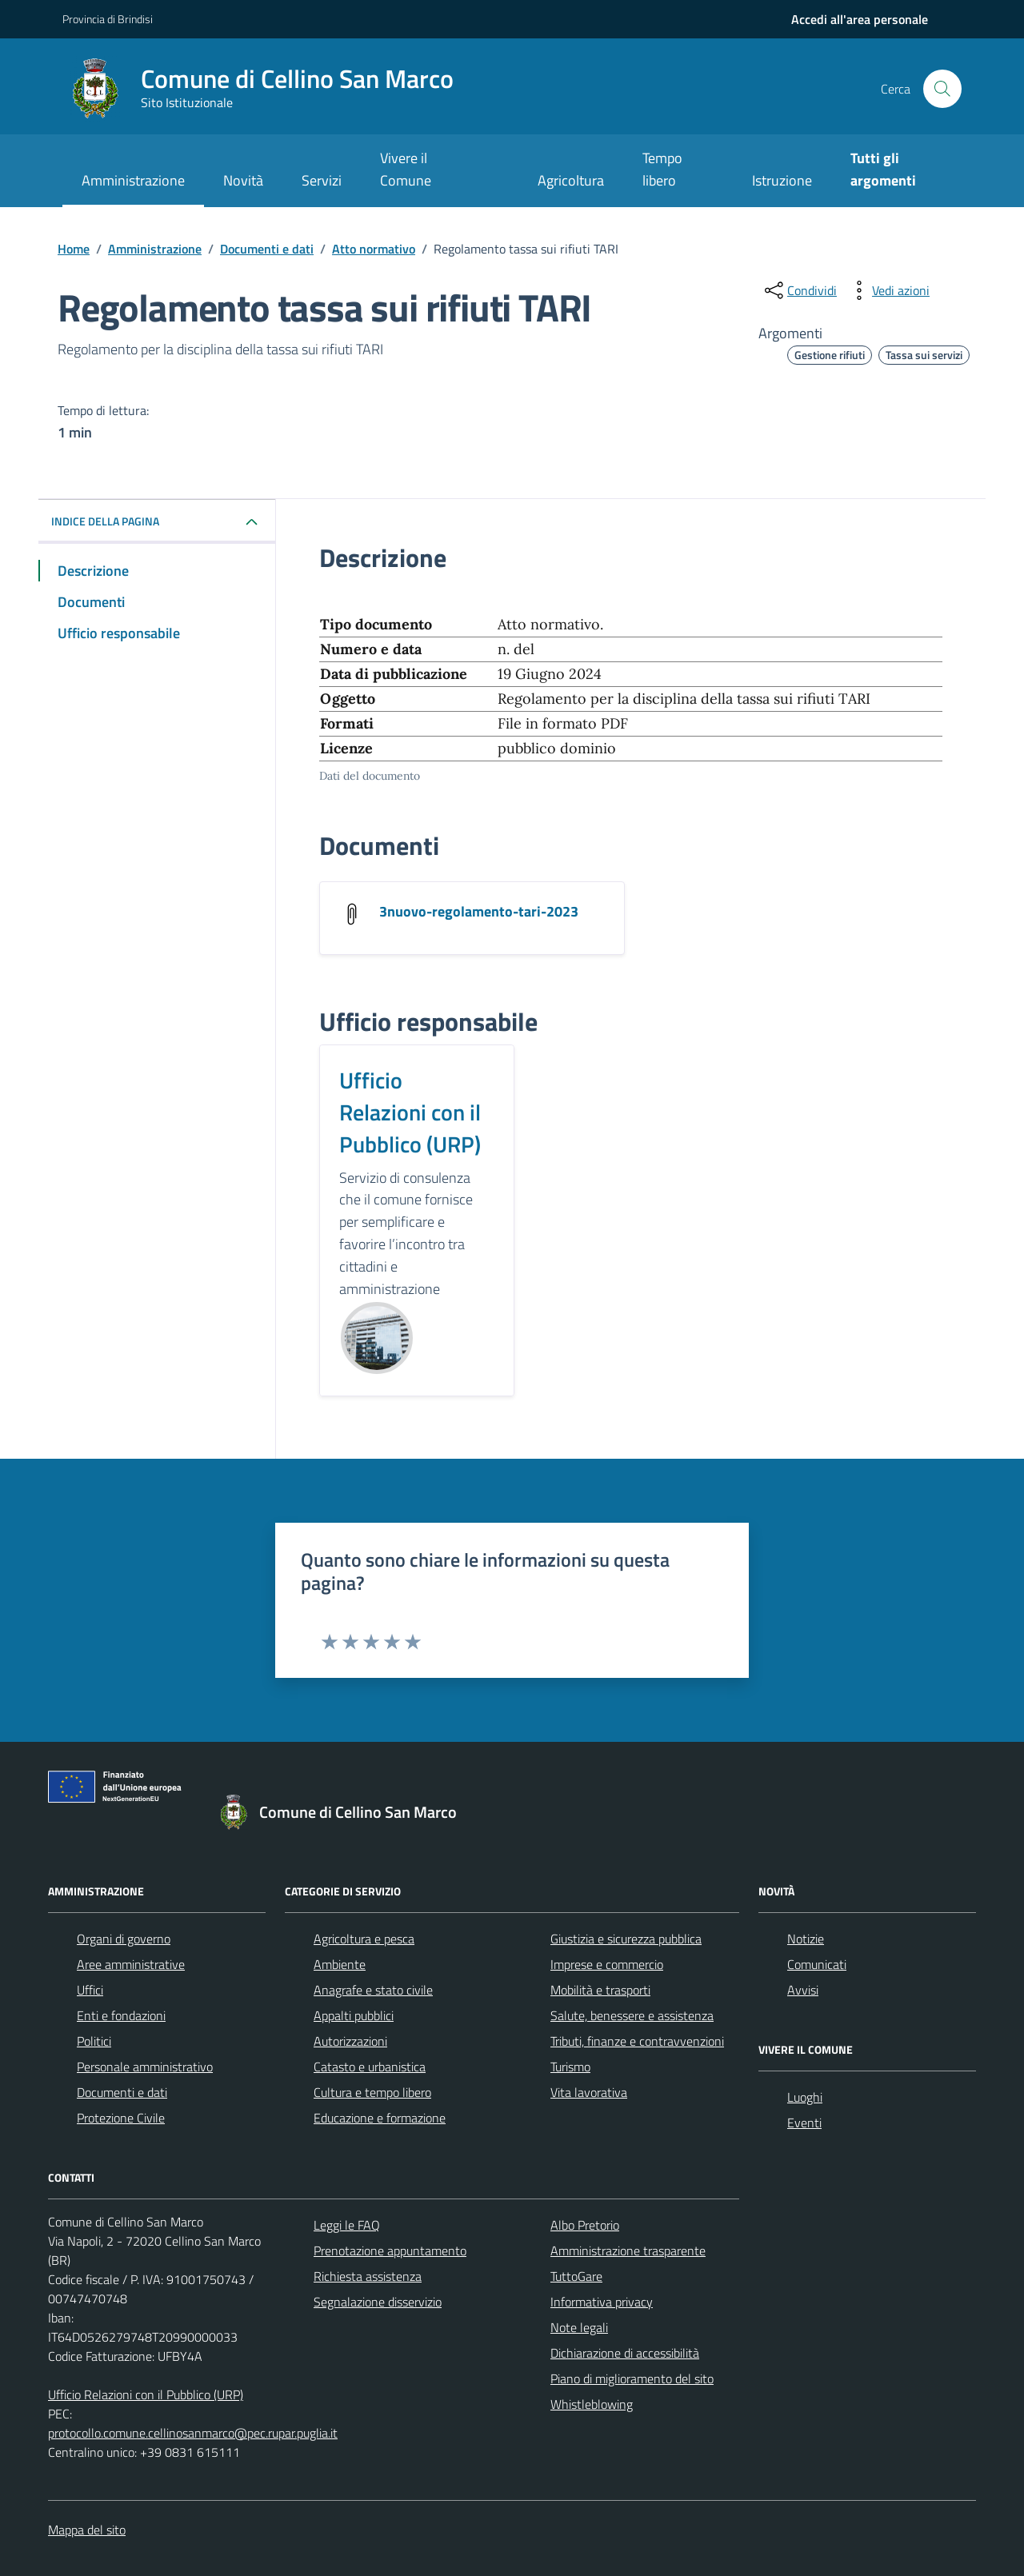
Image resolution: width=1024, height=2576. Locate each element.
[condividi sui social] (799, 290)
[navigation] (859, 19)
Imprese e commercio (606, 1964)
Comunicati (816, 1964)
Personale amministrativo (145, 2066)
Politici (94, 2041)
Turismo (570, 2066)
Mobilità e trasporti (600, 1989)
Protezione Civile (121, 2117)
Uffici (90, 1989)
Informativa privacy (601, 2301)
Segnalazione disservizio (378, 2301)
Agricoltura (571, 180)
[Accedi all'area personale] (859, 19)
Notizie (805, 1938)
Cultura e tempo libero (372, 2092)
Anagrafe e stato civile (373, 1989)
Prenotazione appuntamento (390, 2250)
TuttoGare (576, 2276)
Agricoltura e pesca (364, 1938)
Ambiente (340, 1964)
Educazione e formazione (380, 2117)
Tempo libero (662, 169)
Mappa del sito (87, 2529)
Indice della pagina (105, 521)
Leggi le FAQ (347, 2225)
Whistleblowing (591, 2404)
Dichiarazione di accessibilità (624, 2352)
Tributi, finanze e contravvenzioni (637, 2041)
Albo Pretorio (584, 2225)
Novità (243, 180)
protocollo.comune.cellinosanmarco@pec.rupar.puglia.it (193, 2432)
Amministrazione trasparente (628, 2250)
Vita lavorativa (588, 2092)
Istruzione (782, 180)
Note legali (579, 2327)
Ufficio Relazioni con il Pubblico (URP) (410, 1112)
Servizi (322, 180)
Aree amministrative (131, 1964)
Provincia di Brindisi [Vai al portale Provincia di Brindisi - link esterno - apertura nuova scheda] (107, 18)
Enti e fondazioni (121, 2015)
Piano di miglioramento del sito (632, 2378)
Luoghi (804, 2097)
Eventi (804, 2122)
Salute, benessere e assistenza (632, 2015)
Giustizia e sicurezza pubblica (626, 1938)
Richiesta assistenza (368, 2276)
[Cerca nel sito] (942, 89)
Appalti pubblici (354, 2015)
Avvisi (802, 1989)
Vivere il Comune (405, 169)
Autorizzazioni (350, 2041)
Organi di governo (123, 1938)
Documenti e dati (122, 2092)
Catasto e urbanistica (370, 2066)
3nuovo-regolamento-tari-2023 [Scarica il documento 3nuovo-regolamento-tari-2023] (478, 911)
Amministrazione (133, 180)
